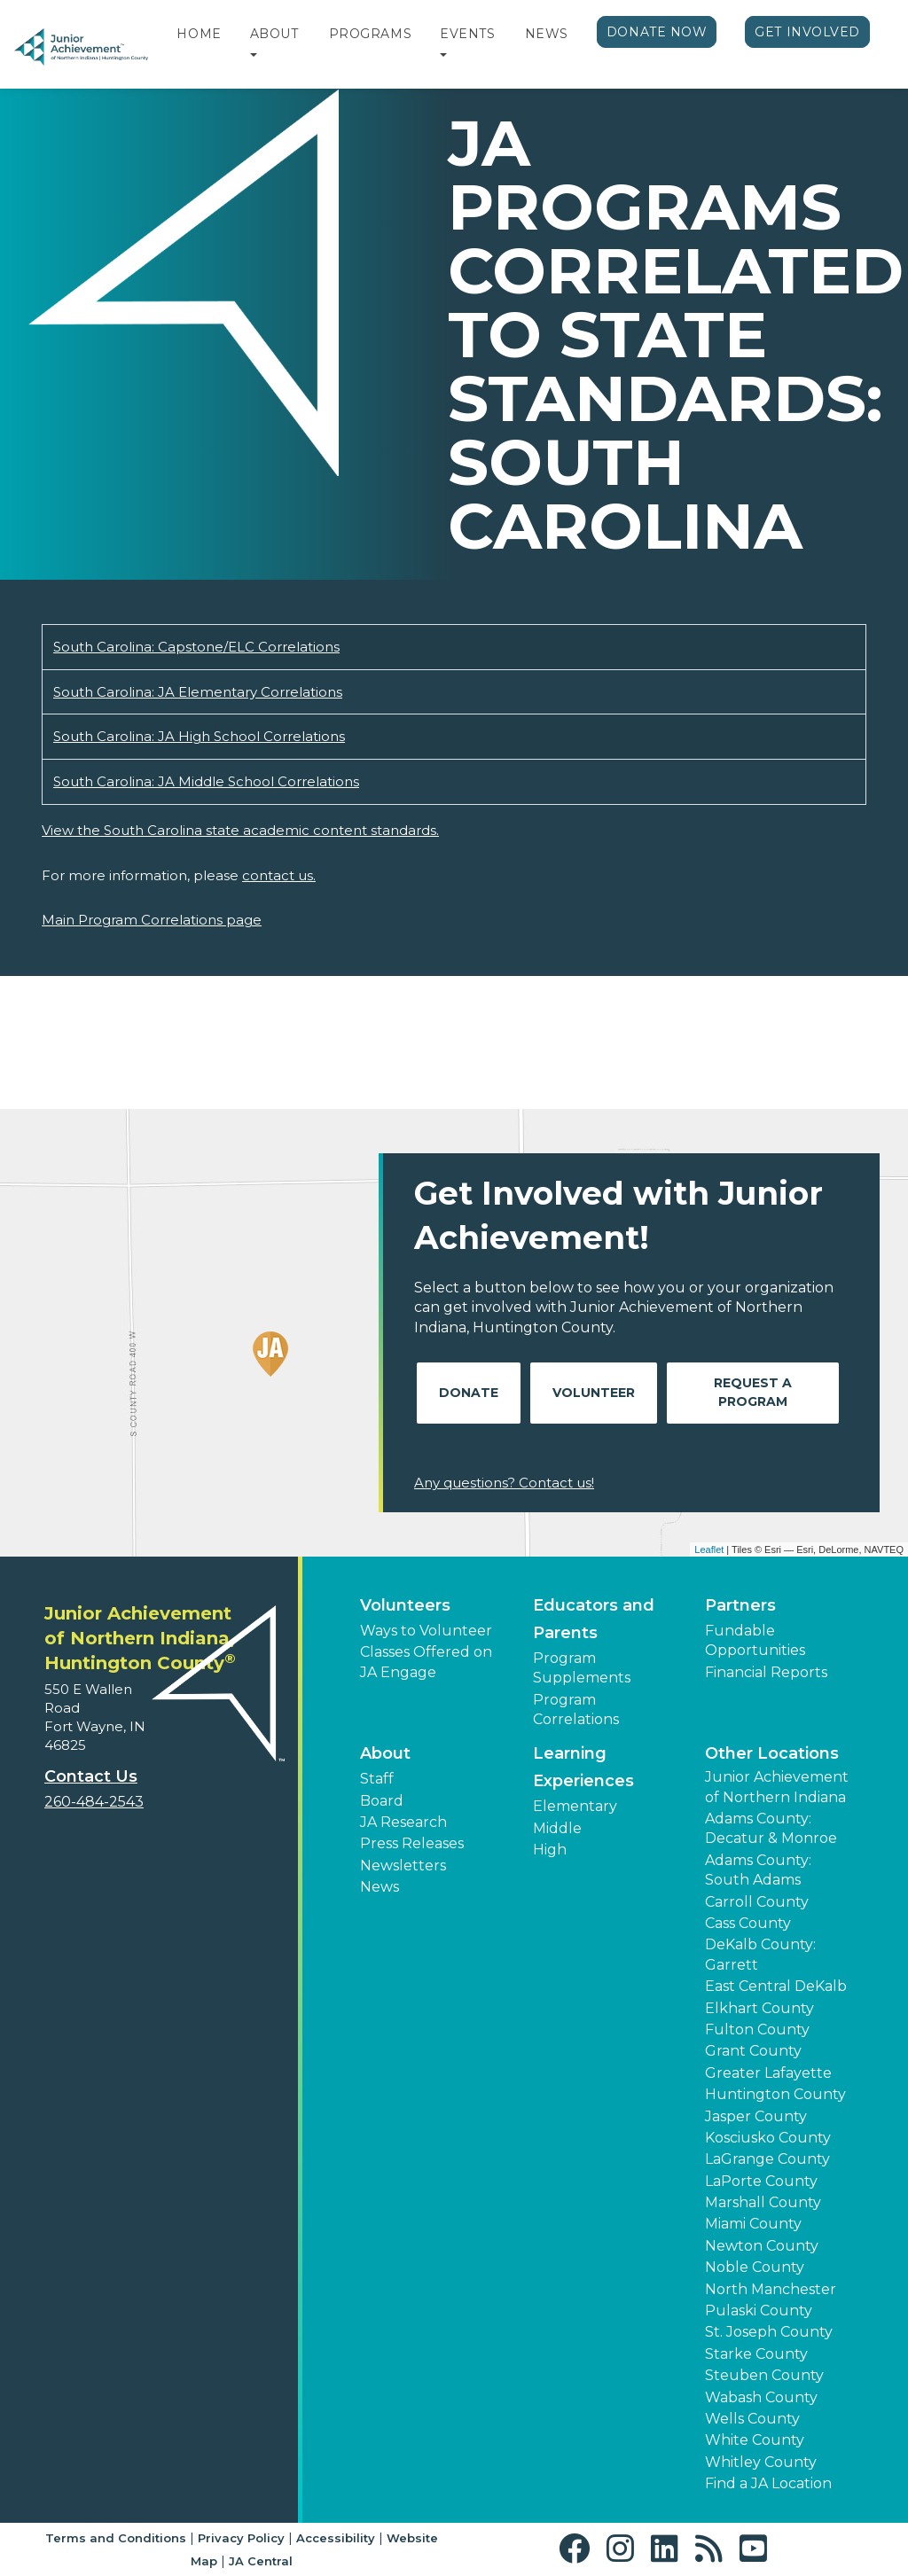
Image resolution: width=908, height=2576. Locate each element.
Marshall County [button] (763, 2202)
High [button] (550, 1849)
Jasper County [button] (756, 2116)
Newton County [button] (761, 2245)
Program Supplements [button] (581, 1668)
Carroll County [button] (757, 1901)
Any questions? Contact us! (504, 1482)
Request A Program (753, 1392)
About (274, 34)
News (546, 34)
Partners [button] (740, 1605)
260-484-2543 (94, 1801)
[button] (253, 56)
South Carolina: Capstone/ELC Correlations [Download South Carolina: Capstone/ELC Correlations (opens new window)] (196, 646)
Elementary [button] (575, 1806)
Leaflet (709, 1549)
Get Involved (807, 32)
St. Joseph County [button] (769, 2331)
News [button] (379, 1886)
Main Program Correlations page (152, 919)
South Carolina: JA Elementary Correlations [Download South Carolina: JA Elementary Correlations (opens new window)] (197, 691)
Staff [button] (377, 1778)
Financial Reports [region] (766, 1672)
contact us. (279, 875)
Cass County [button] (748, 1923)
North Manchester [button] (770, 2289)
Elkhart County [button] (759, 2008)
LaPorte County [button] (761, 2181)
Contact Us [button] (90, 1776)
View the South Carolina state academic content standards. (240, 830)
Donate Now (657, 32)
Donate (468, 1393)
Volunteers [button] (405, 1605)
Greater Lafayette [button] (768, 2073)
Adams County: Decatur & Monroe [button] (771, 1828)
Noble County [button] (754, 2267)
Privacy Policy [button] (241, 2538)
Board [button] (381, 1800)
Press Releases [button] (412, 1843)
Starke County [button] (756, 2354)
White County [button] (754, 2440)
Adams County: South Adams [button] (758, 1870)
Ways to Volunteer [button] (426, 1630)
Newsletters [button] (403, 1865)
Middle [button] (557, 1828)
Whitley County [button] (761, 2462)
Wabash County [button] (761, 2397)
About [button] (385, 1753)
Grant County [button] (753, 2050)
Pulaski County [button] (758, 2310)
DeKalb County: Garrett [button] (760, 1954)
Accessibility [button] (335, 2538)
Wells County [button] (752, 2418)
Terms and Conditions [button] (115, 2538)
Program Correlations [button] (576, 1709)
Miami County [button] (753, 2223)
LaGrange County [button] (767, 2159)
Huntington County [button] (775, 2094)
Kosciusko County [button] (768, 2137)
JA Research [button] (403, 1822)
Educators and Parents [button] (593, 1619)
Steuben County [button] (764, 2375)
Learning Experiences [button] (583, 1767)
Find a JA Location (768, 2483)
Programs (370, 34)
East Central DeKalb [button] (776, 1986)
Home (198, 34)
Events (467, 34)
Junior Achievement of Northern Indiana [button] (777, 1786)
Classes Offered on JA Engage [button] (426, 1661)
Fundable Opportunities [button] (755, 1640)
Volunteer (593, 1393)
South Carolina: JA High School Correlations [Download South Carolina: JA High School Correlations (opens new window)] (199, 736)
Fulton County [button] (757, 2029)
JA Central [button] (261, 2561)
